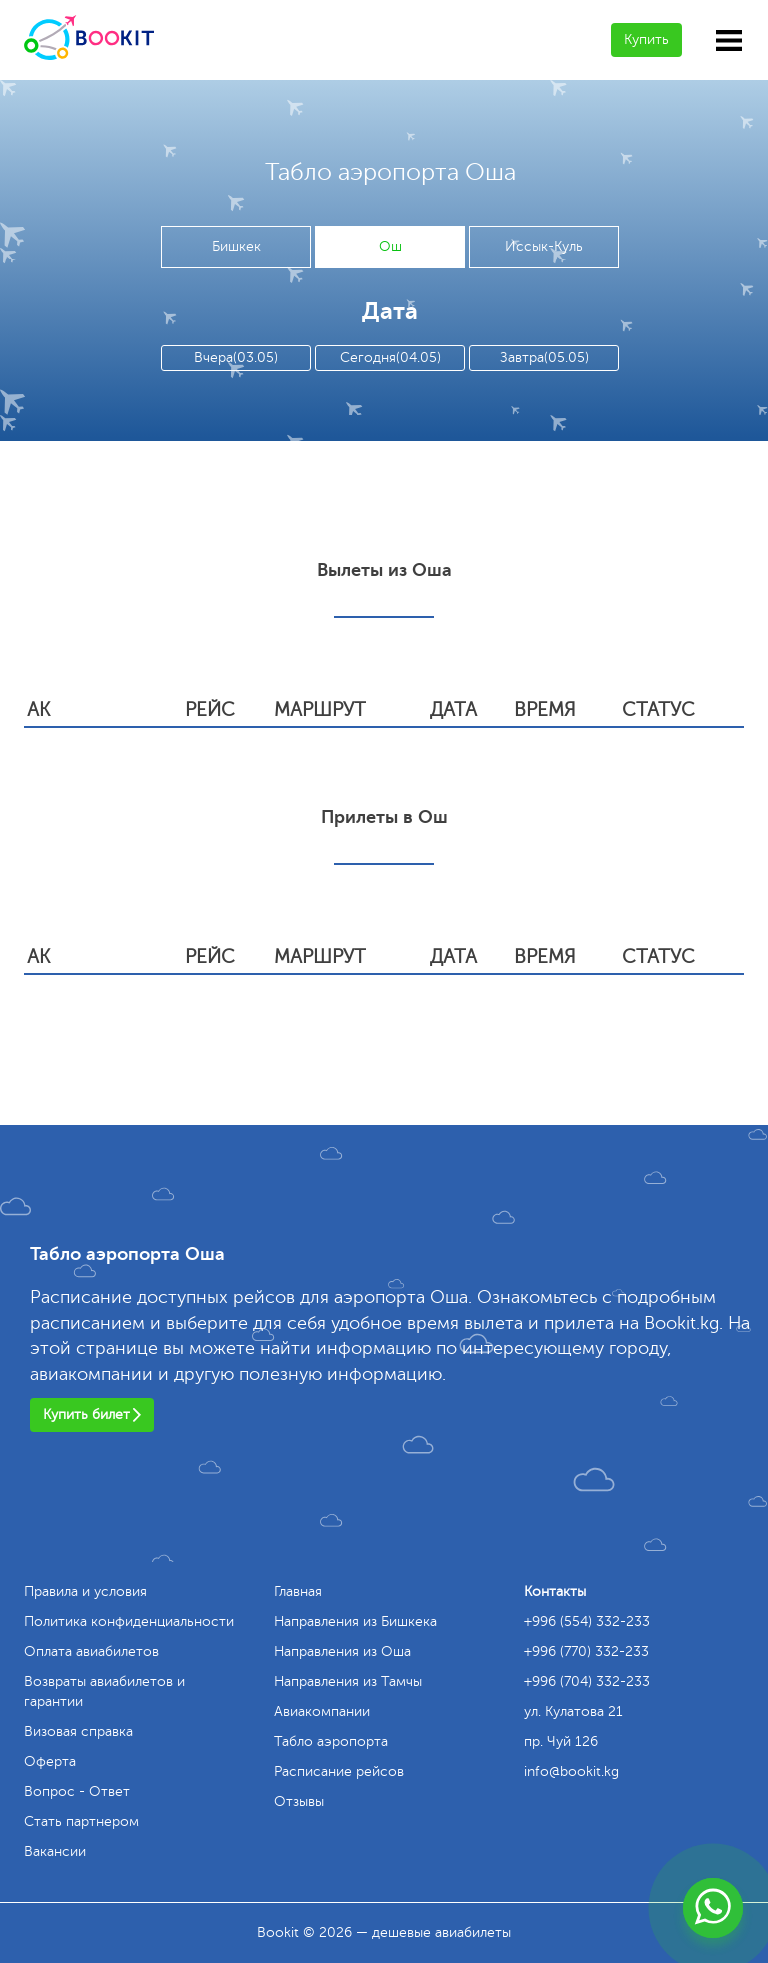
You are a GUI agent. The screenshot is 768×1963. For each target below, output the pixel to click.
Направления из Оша (342, 1651)
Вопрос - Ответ (77, 1791)
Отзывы (299, 1801)
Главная (298, 1591)
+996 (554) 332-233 (587, 1621)
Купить (646, 39)
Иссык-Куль (544, 246)
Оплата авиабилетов (91, 1651)
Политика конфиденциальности (129, 1621)
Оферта (50, 1761)
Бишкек (236, 246)
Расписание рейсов (339, 1771)
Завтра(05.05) (544, 357)
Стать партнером (81, 1821)
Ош (390, 246)
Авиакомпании (322, 1711)
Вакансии (55, 1851)
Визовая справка (78, 1731)
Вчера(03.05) (236, 357)
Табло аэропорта (331, 1741)
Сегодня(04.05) (390, 357)
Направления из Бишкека (355, 1621)
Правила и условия (85, 1591)
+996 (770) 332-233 (586, 1651)
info (571, 1771)
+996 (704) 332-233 (587, 1681)
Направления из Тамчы (348, 1681)
